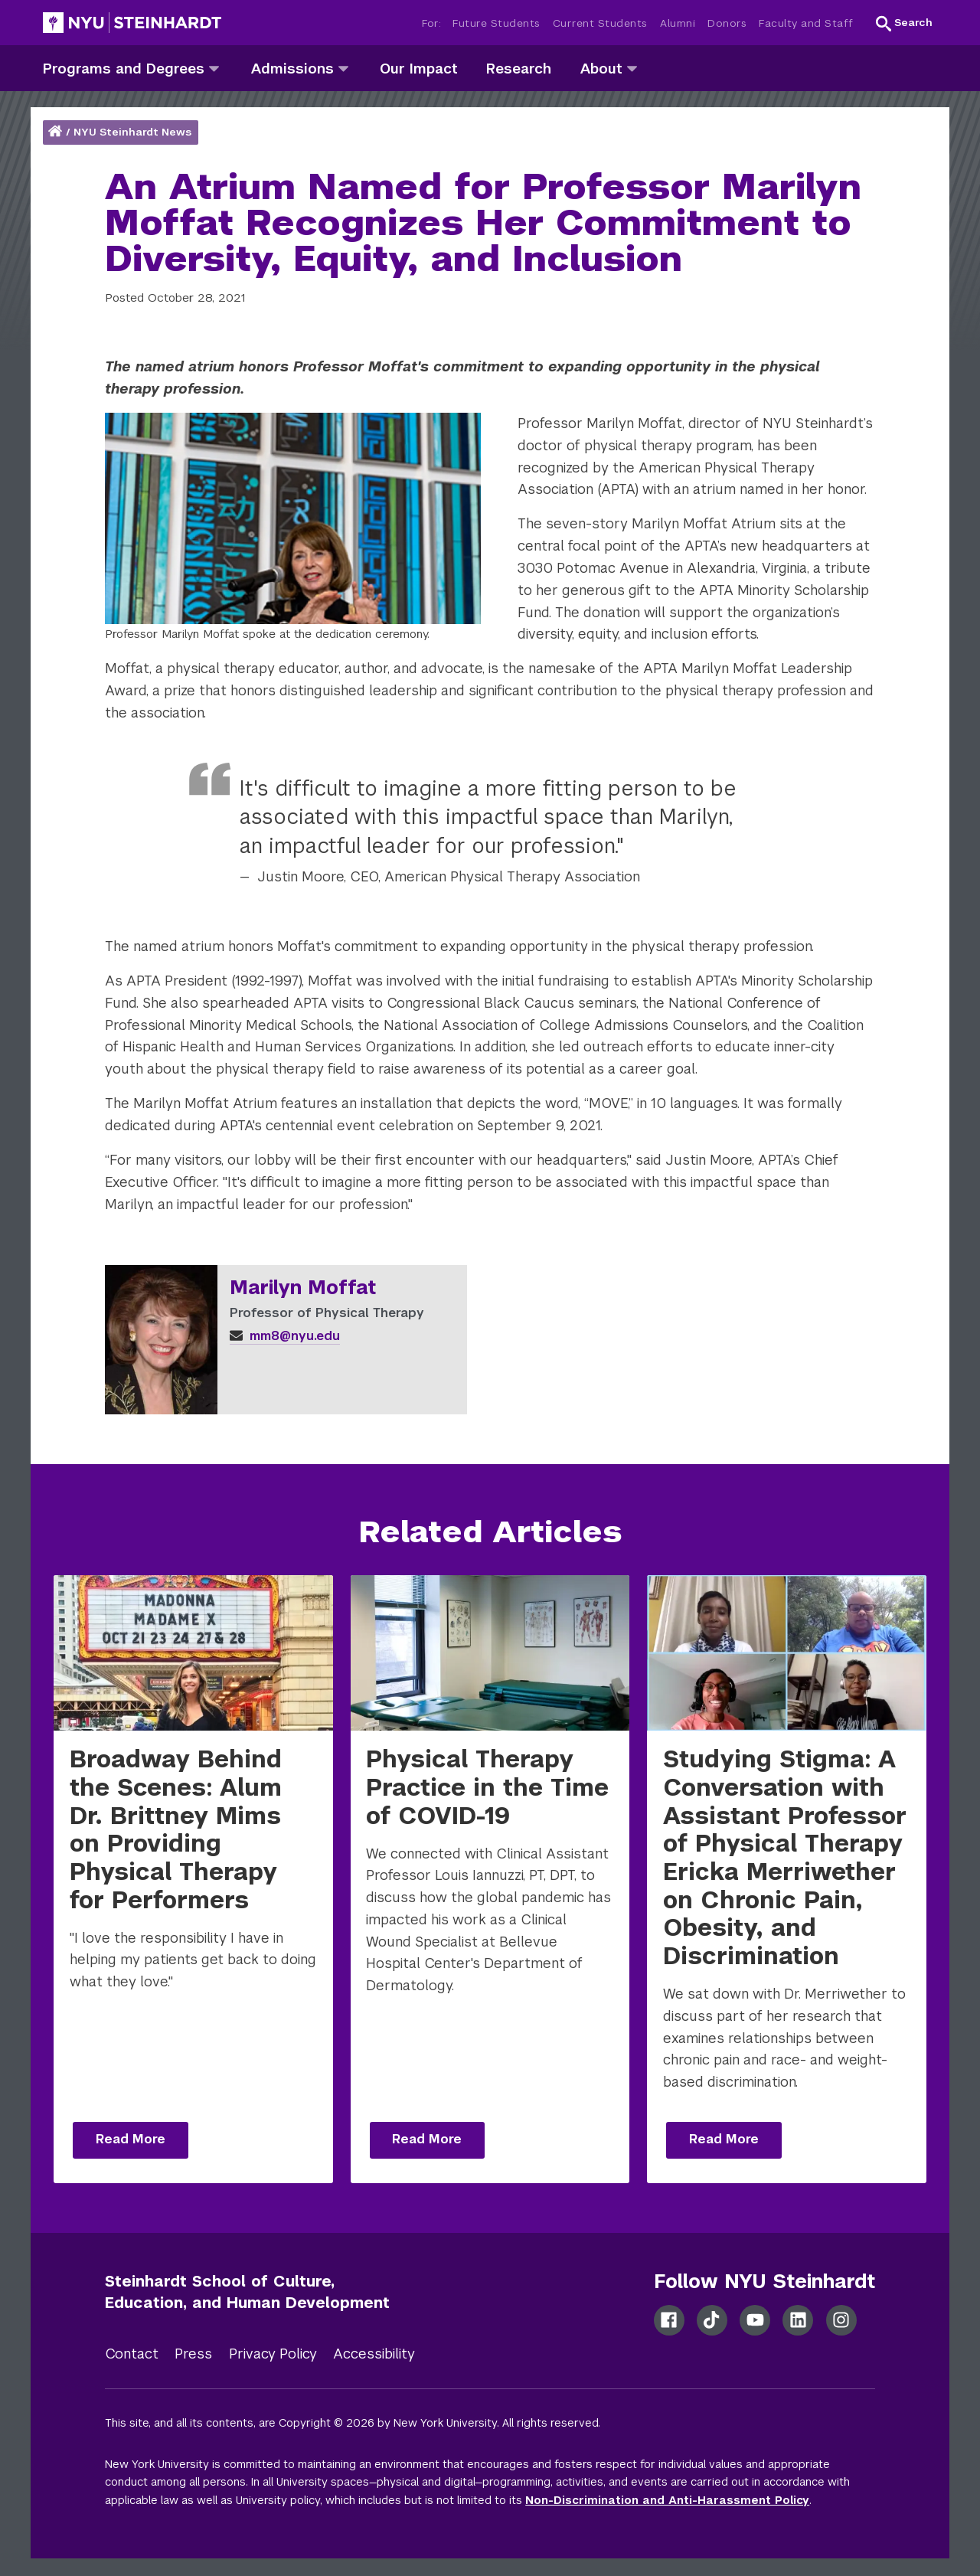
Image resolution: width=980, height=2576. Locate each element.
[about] (632, 67)
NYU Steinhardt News (132, 132)
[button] (904, 23)
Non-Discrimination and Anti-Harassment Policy (667, 2500)
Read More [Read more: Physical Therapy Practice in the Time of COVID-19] (427, 2139)
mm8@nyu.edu (285, 1336)
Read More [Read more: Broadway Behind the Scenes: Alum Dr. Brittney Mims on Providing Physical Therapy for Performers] (130, 2139)
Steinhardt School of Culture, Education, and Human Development (247, 2292)
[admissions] (343, 67)
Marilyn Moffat (303, 1288)
